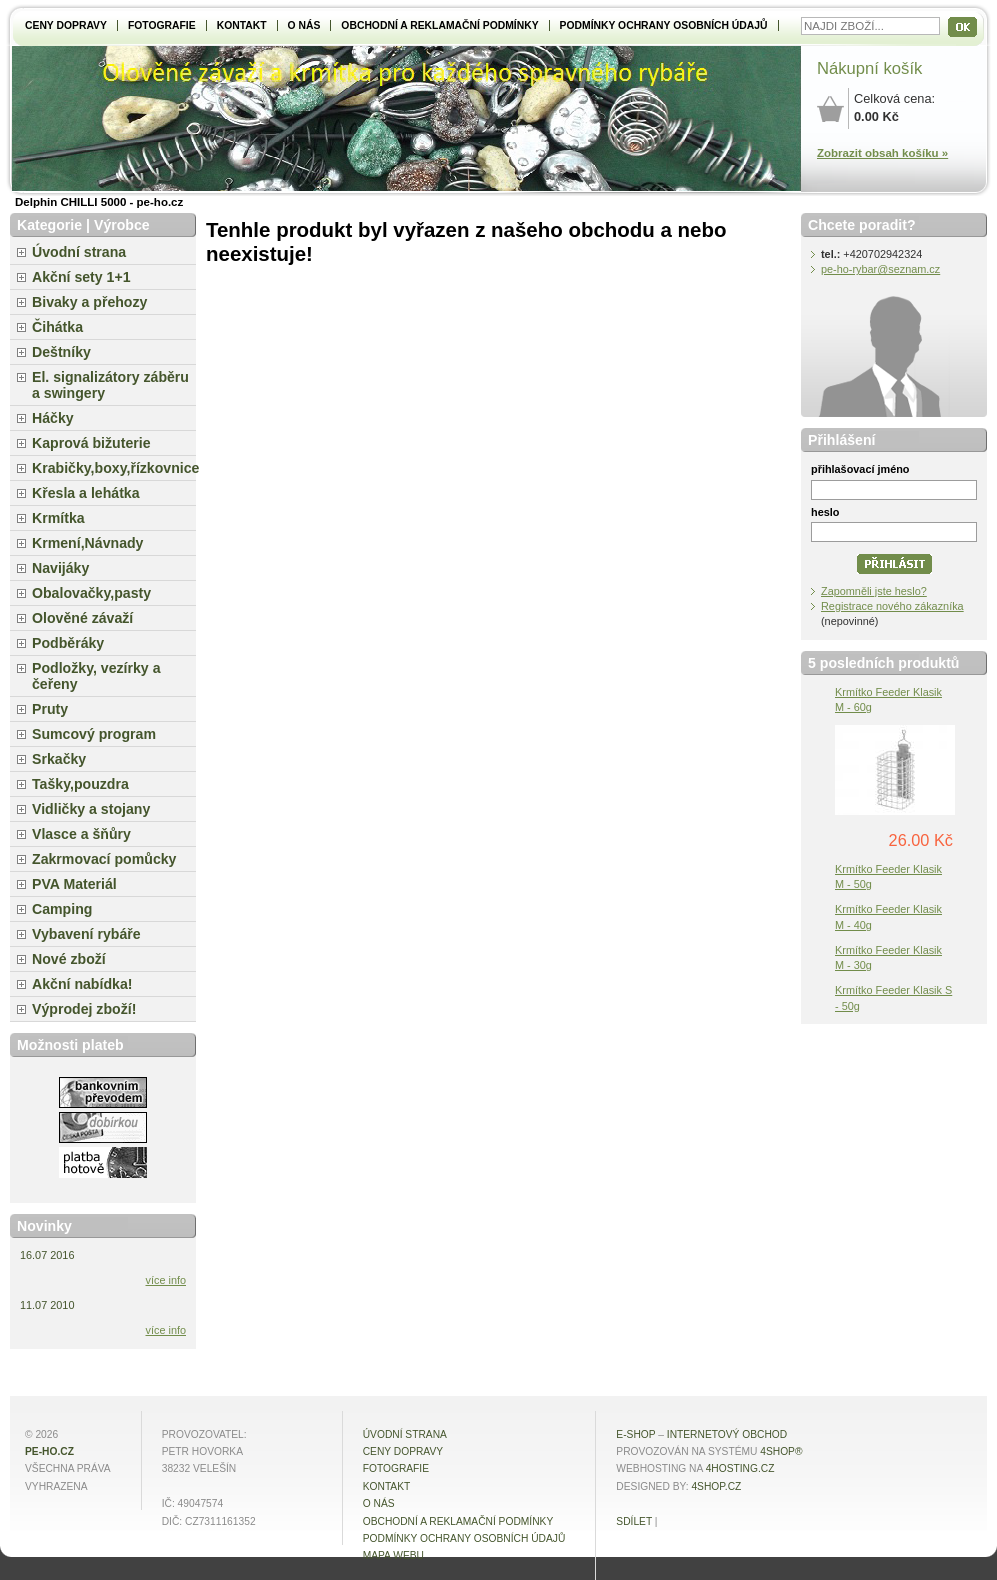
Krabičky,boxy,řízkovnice (114, 468)
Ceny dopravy (66, 25)
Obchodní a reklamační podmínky (439, 25)
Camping (62, 909)
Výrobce (122, 225)
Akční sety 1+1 (81, 277)
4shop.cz (716, 1486)
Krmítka (58, 518)
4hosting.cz (740, 1468)
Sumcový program (94, 734)
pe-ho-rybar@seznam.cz (880, 269)
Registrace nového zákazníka (892, 606)
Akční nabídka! (82, 984)
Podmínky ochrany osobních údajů (664, 25)
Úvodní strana (79, 252)
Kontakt (242, 25)
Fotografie (162, 25)
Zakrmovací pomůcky (104, 859)
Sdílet (634, 1521)
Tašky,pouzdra (80, 784)
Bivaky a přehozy (89, 302)
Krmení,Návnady (87, 543)
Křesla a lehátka (86, 493)
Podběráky (68, 643)
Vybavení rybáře (86, 934)
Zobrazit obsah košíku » (882, 153)
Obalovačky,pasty (91, 593)
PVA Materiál (74, 884)
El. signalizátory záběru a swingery (110, 385)
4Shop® (781, 1451)
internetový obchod (727, 1434)
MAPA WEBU (393, 1555)
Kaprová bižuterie (91, 443)
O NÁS (304, 25)
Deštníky (61, 352)
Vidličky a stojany (91, 809)
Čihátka (57, 327)
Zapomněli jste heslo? (874, 591)
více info (166, 1280)
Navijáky (60, 568)
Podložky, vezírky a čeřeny (96, 676)
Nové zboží (69, 959)
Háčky (53, 418)
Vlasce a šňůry (81, 834)
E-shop (635, 1434)
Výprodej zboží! (84, 1009)
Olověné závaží (82, 618)
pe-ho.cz (49, 1451)
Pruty (50, 709)
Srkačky (59, 759)
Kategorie (49, 225)
